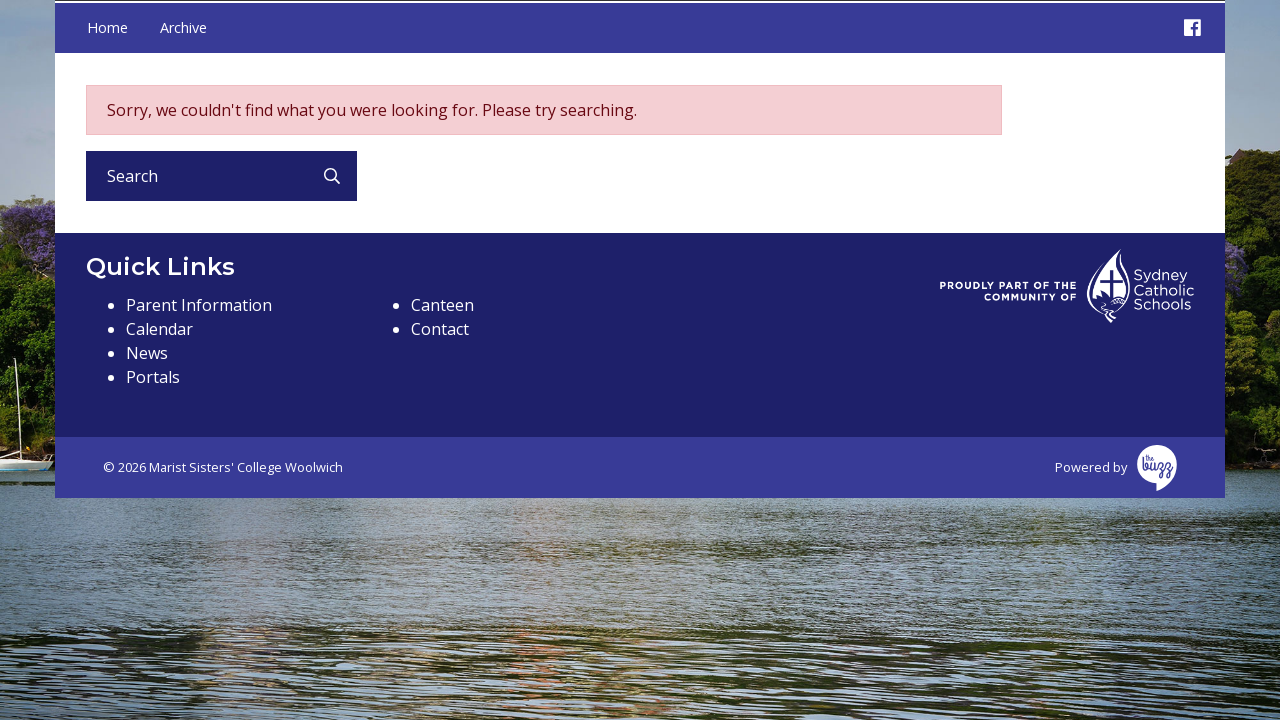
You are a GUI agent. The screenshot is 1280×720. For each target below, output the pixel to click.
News (147, 353)
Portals (153, 377)
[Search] (196, 176)
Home (107, 27)
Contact (440, 329)
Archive (183, 27)
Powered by (1116, 467)
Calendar (159, 329)
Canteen (442, 305)
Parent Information (199, 305)
